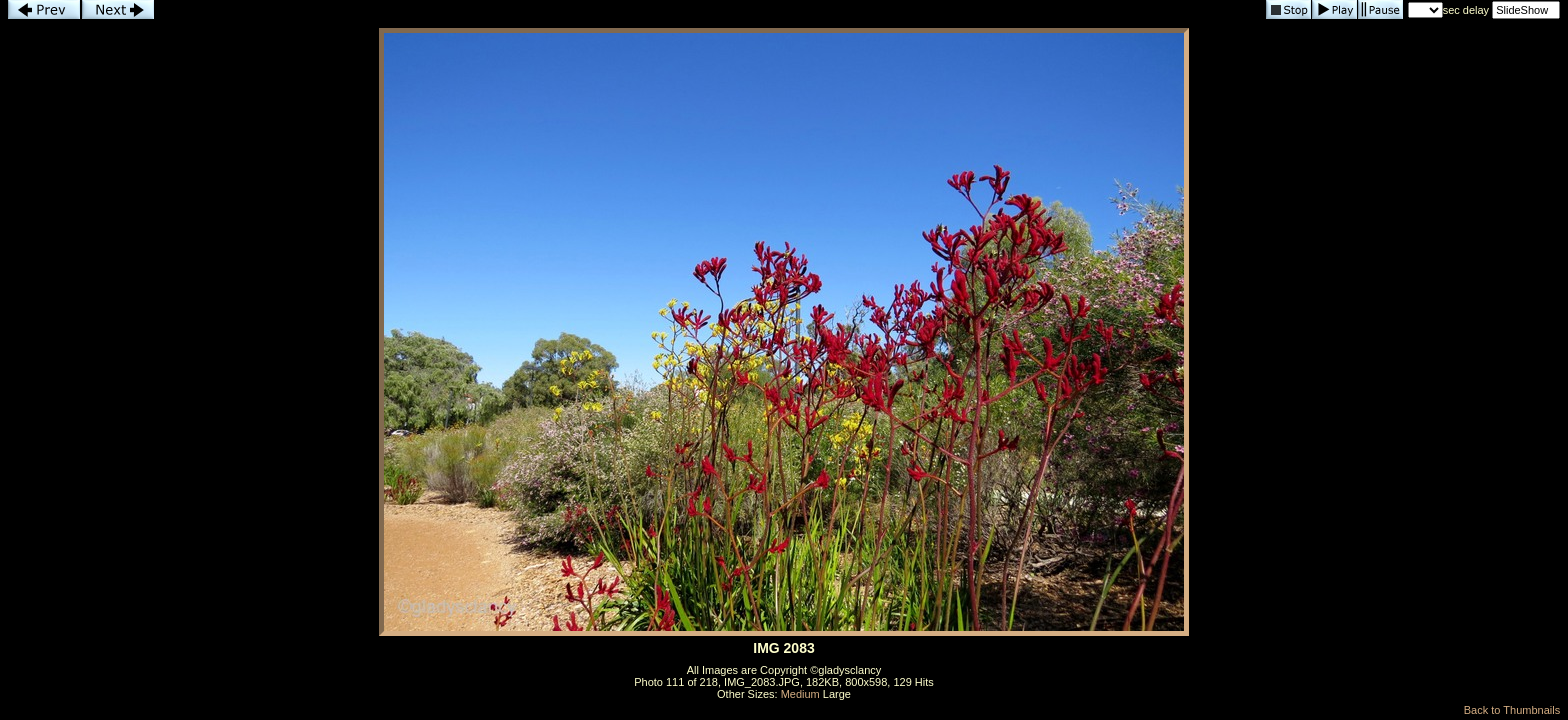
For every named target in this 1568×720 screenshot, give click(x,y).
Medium (800, 694)
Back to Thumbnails (1512, 710)
